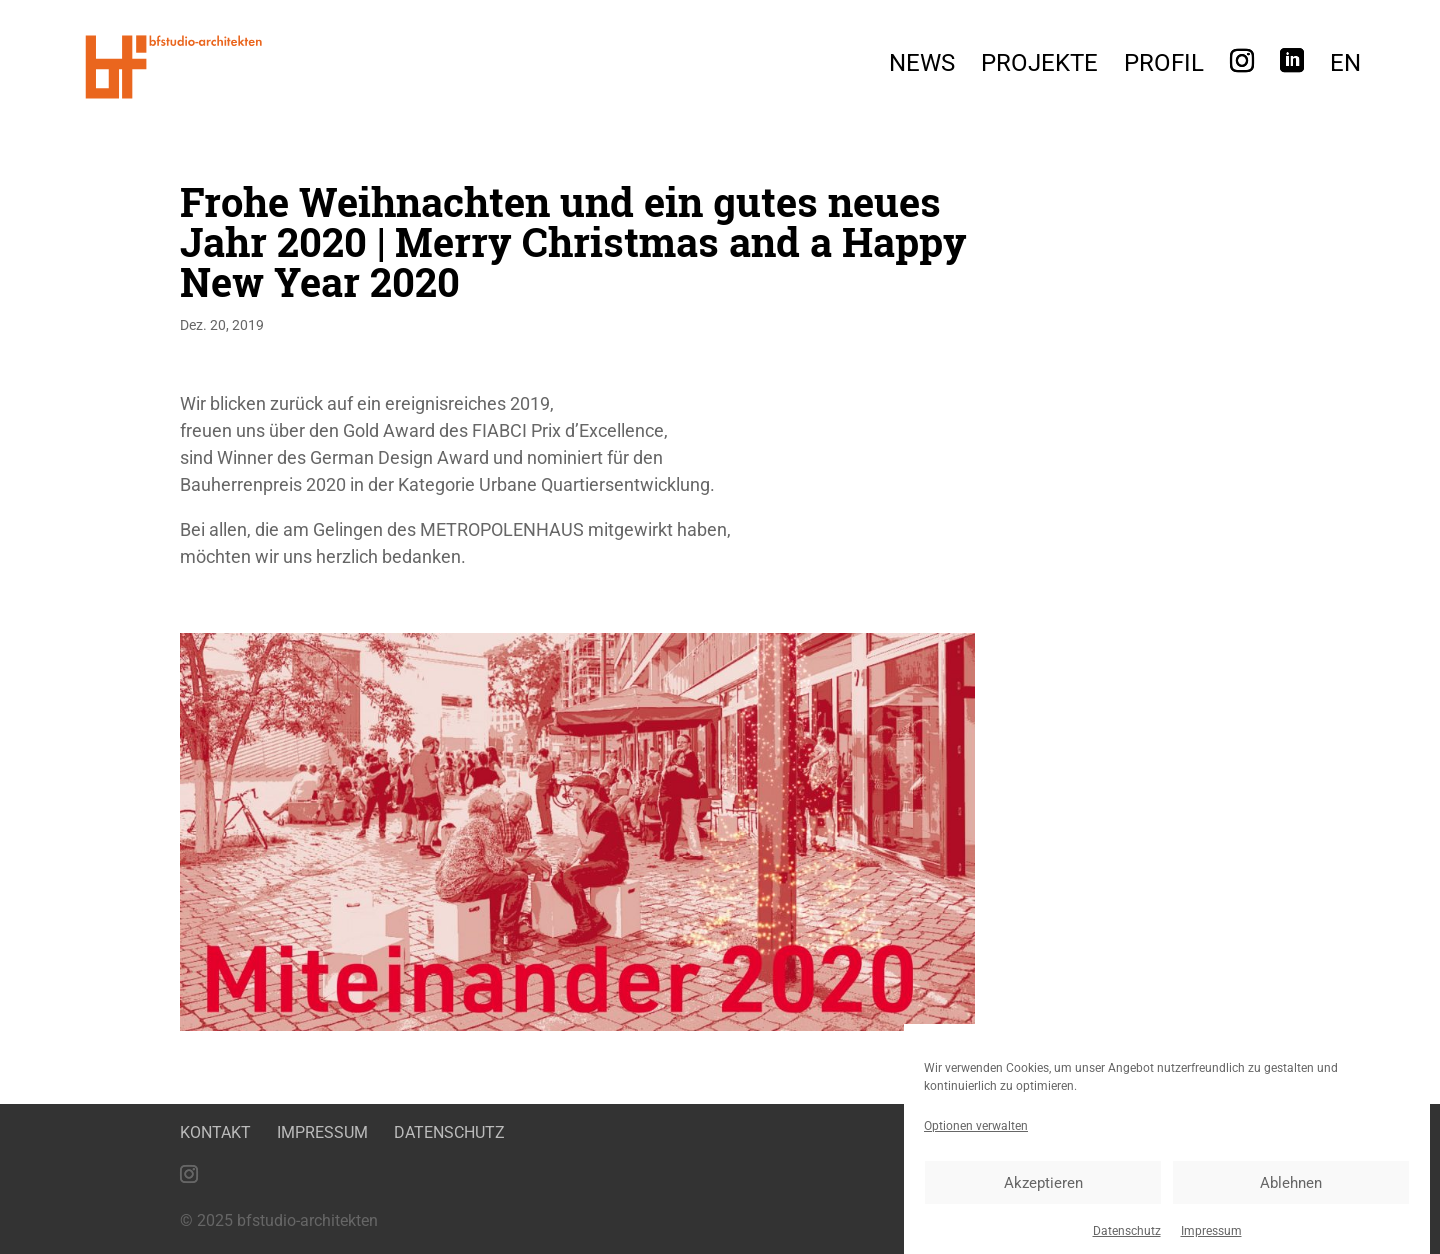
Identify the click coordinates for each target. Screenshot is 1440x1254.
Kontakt (215, 1132)
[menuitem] (1345, 68)
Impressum (1211, 1240)
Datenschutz (1127, 1240)
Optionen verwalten (976, 1135)
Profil (1164, 66)
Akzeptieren (1043, 1192)
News (922, 66)
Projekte (1039, 66)
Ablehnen (1291, 1192)
